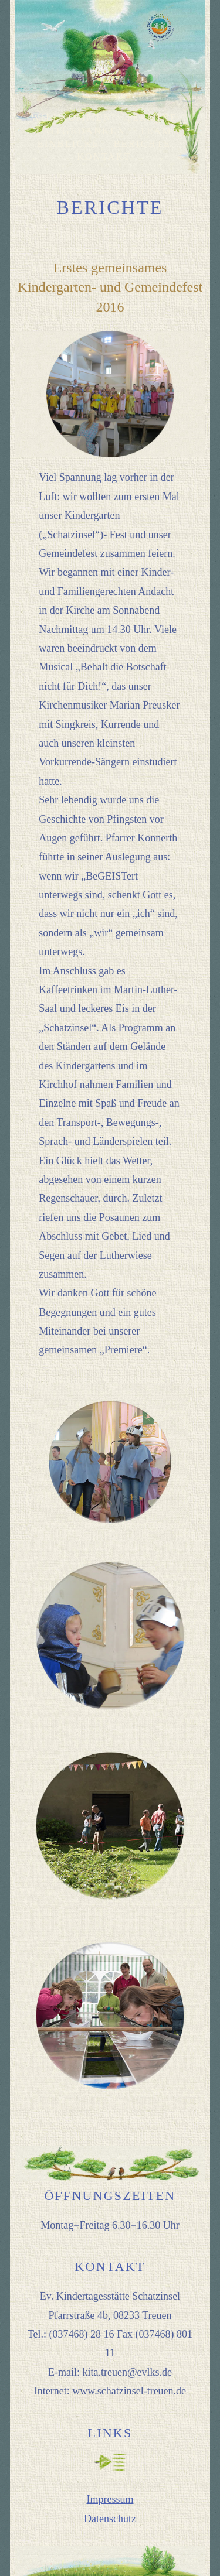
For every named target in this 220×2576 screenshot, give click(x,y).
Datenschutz (110, 2518)
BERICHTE (142, 144)
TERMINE (151, 117)
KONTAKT (104, 157)
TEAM (156, 131)
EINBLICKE (69, 144)
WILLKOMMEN (71, 117)
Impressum (109, 2499)
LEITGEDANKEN (81, 131)
